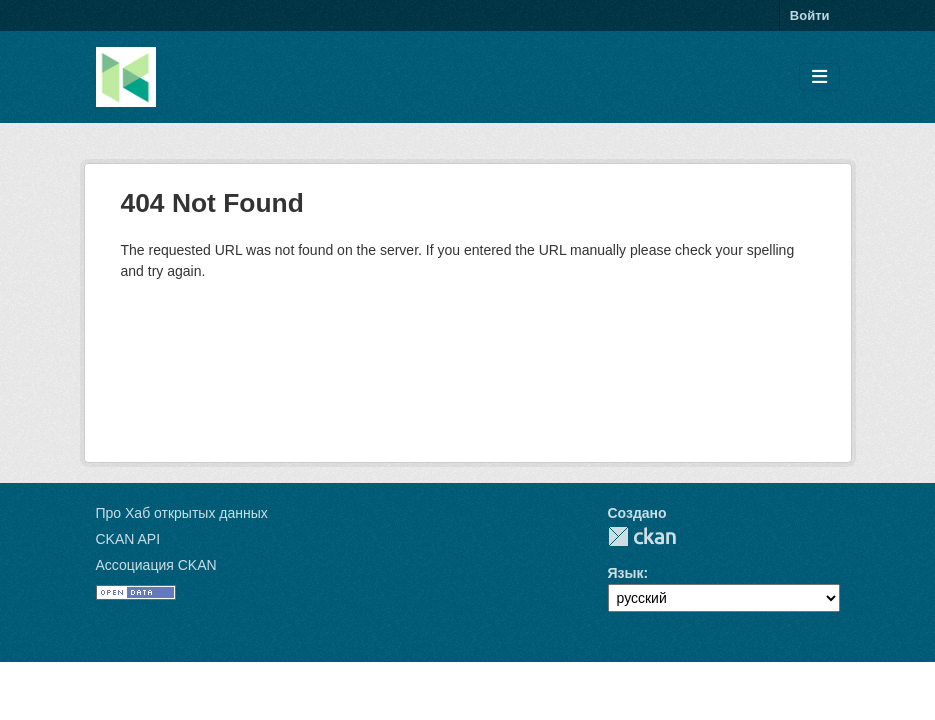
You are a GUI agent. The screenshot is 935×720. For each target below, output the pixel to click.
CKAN (642, 536)
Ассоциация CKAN (156, 565)
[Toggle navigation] (819, 77)
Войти (810, 15)
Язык (626, 573)
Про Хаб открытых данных (182, 513)
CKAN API (128, 539)
